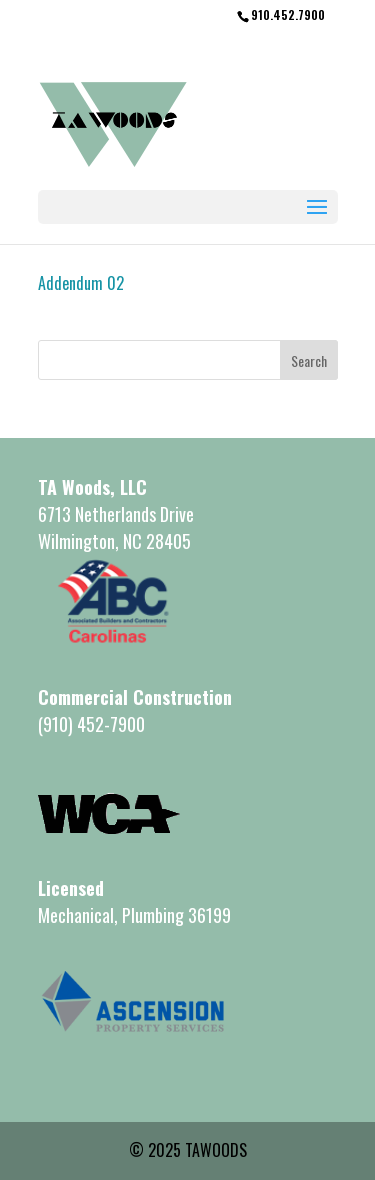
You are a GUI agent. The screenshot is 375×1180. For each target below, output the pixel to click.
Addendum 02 (81, 283)
